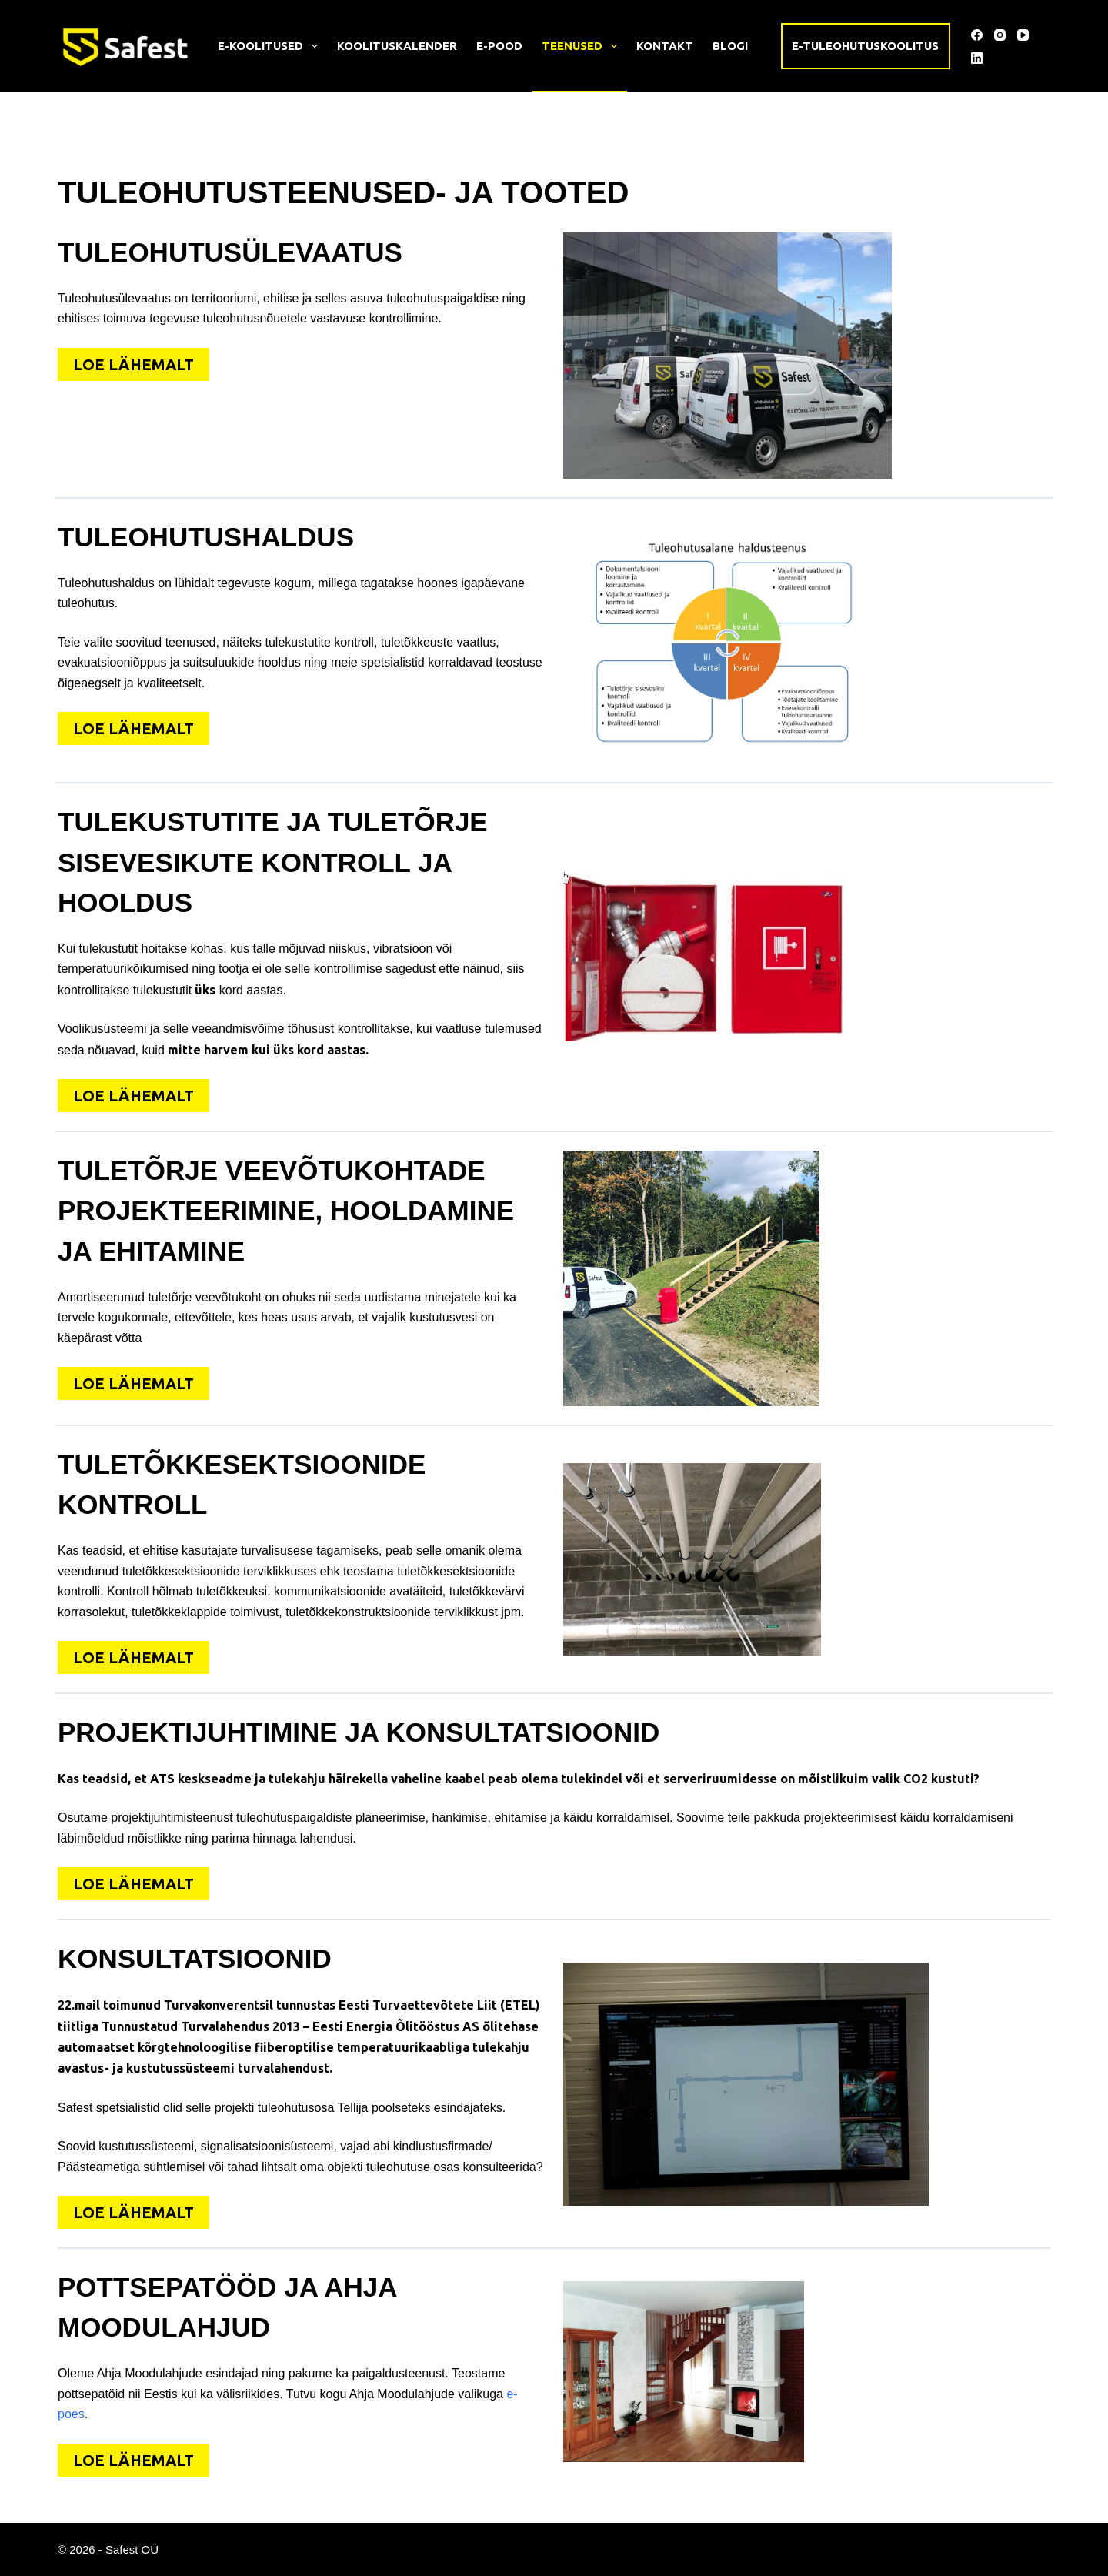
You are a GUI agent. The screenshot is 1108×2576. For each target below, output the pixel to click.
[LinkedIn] (977, 58)
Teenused (582, 46)
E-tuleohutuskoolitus (865, 45)
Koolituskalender (397, 45)
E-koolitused (271, 46)
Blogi (730, 45)
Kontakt (664, 45)
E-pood (499, 45)
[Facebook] (977, 35)
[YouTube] (1023, 35)
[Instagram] (1000, 35)
